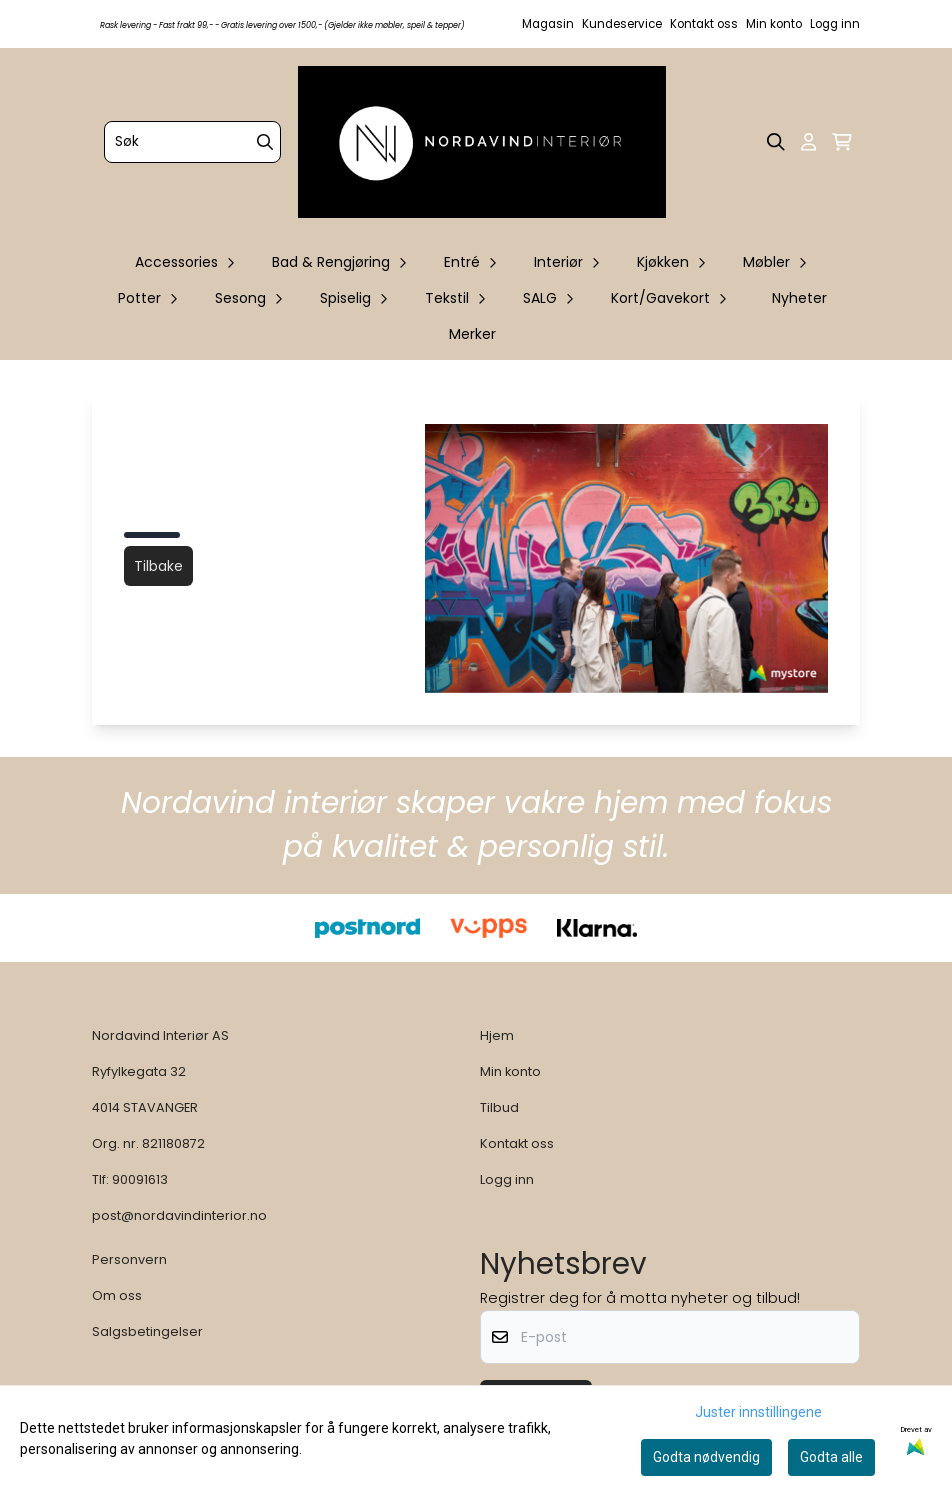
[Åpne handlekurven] (842, 142)
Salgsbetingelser (147, 1331)
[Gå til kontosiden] (808, 142)
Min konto (774, 24)
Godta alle (831, 1457)
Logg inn (835, 24)
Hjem (497, 1035)
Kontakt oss (704, 24)
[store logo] (482, 142)
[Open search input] (776, 142)
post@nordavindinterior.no (179, 1215)
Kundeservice (622, 24)
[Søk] (192, 142)
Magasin (548, 24)
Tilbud (499, 1107)
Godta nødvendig (706, 1457)
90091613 (140, 1179)
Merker (472, 334)
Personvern (129, 1259)
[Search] (265, 142)
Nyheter (799, 298)
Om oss (117, 1295)
